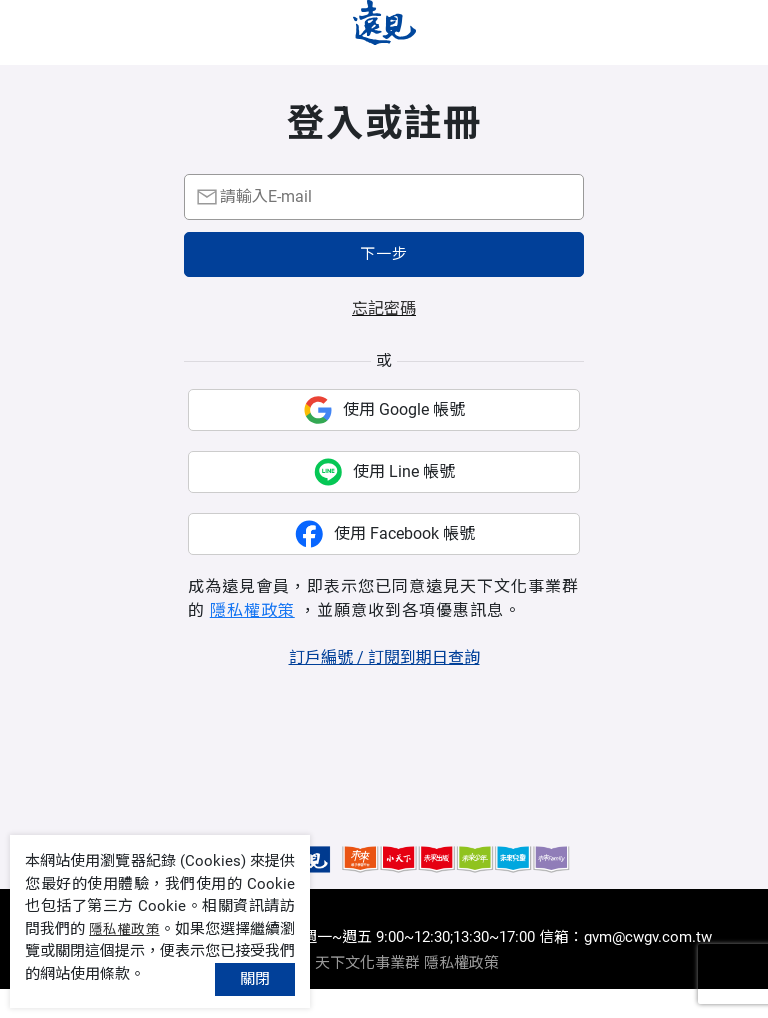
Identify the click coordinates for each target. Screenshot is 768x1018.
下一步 (384, 283)
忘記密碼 (384, 337)
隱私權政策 (252, 639)
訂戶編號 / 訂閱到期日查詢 (384, 686)
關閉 (255, 979)
